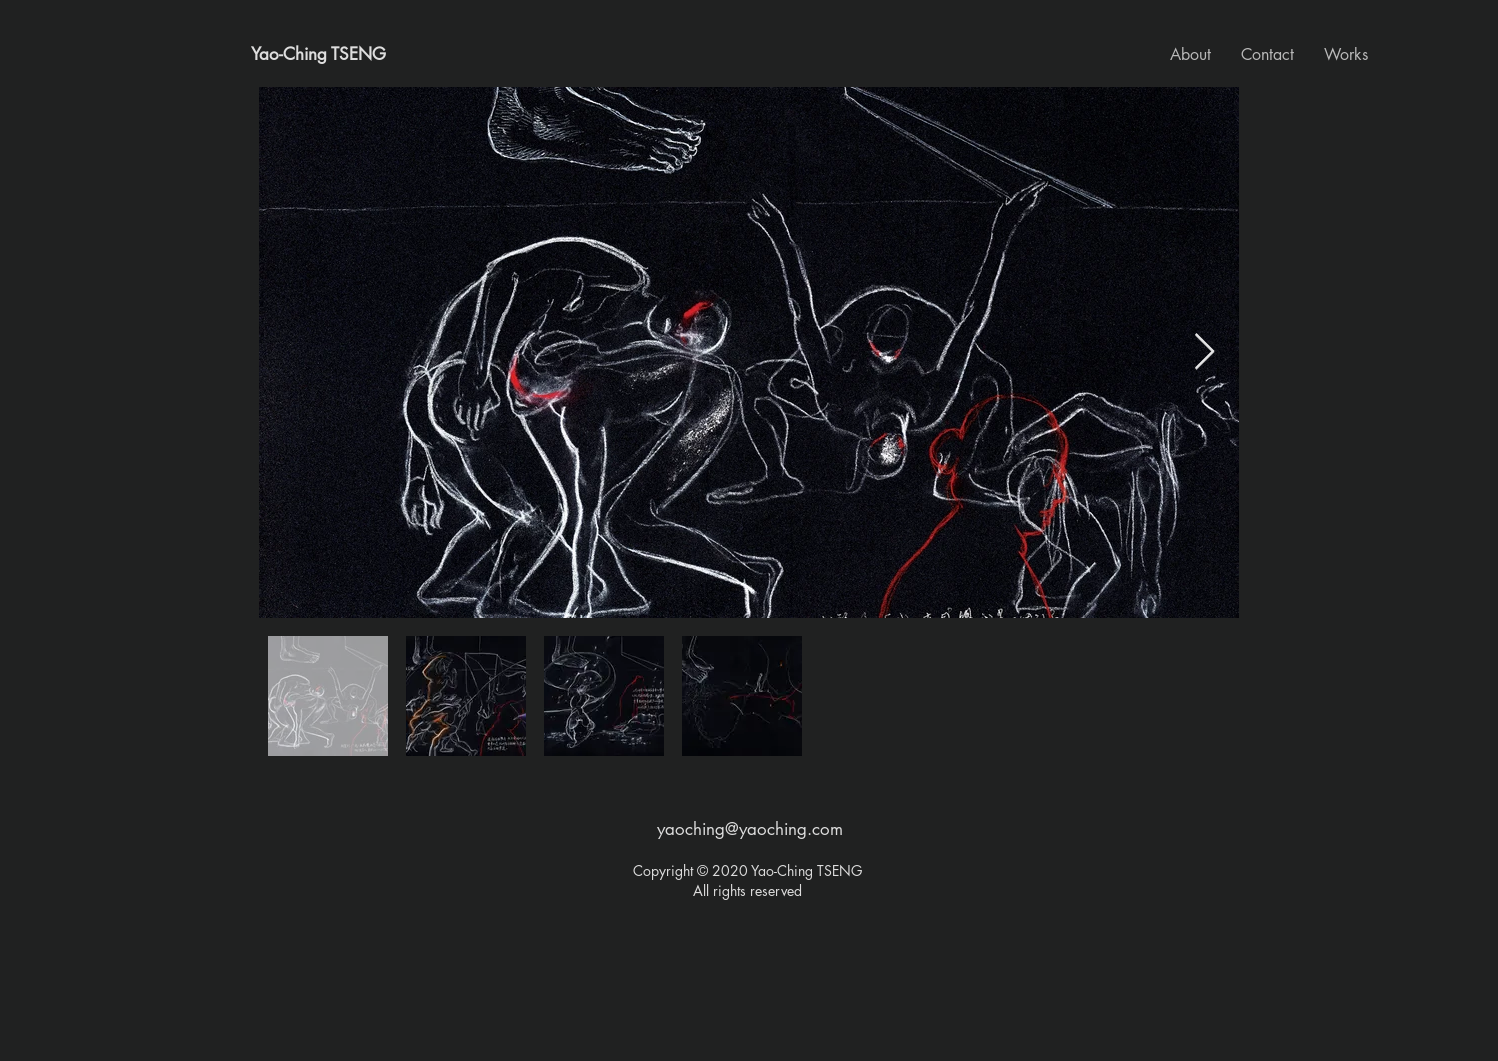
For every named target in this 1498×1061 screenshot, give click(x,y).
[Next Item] (1204, 352)
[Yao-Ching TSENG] (318, 55)
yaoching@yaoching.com (750, 829)
